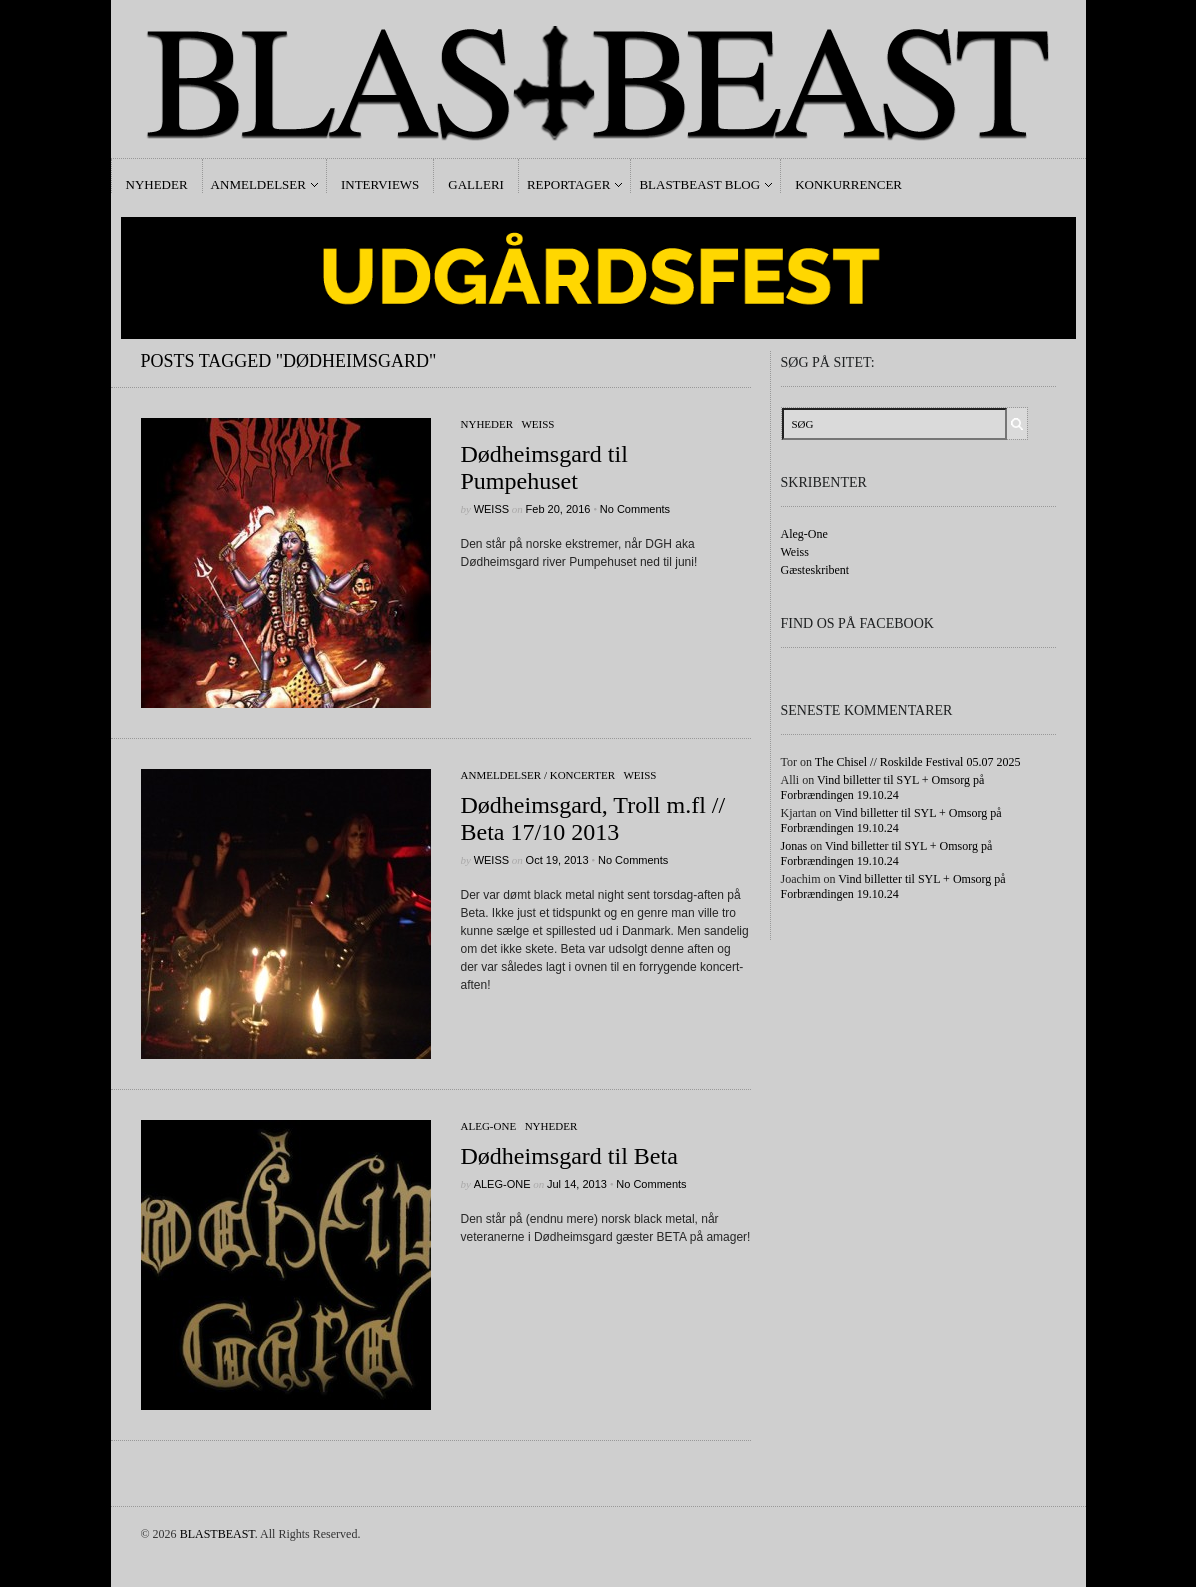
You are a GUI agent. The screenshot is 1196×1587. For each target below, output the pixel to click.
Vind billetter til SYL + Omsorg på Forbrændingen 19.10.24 (883, 787)
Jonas (794, 846)
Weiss (537, 424)
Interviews (380, 184)
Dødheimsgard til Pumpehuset (544, 467)
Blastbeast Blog (699, 184)
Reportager (568, 184)
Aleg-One (489, 1126)
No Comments (635, 509)
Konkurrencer (848, 184)
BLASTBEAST (217, 1534)
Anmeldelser (258, 184)
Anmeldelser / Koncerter (538, 775)
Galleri (476, 184)
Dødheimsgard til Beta (569, 1156)
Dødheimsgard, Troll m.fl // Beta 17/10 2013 (593, 818)
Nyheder (157, 184)
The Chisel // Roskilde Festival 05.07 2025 (918, 762)
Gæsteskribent (815, 570)
